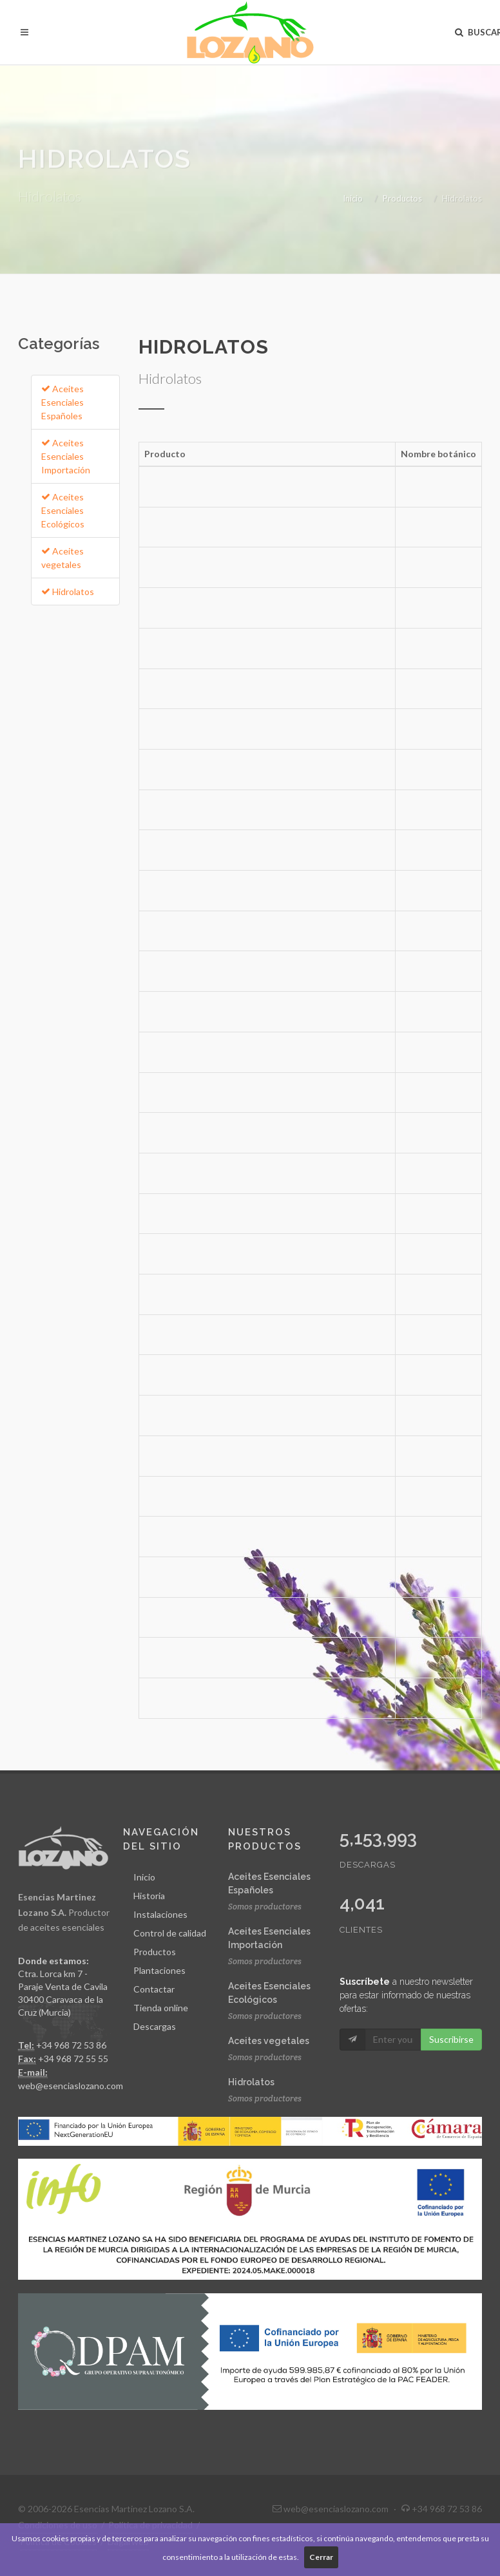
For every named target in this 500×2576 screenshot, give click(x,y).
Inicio (353, 198)
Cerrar (321, 2557)
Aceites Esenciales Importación (65, 456)
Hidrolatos (67, 591)
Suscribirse (451, 2039)
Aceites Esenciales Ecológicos (62, 510)
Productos (402, 198)
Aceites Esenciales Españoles (62, 402)
